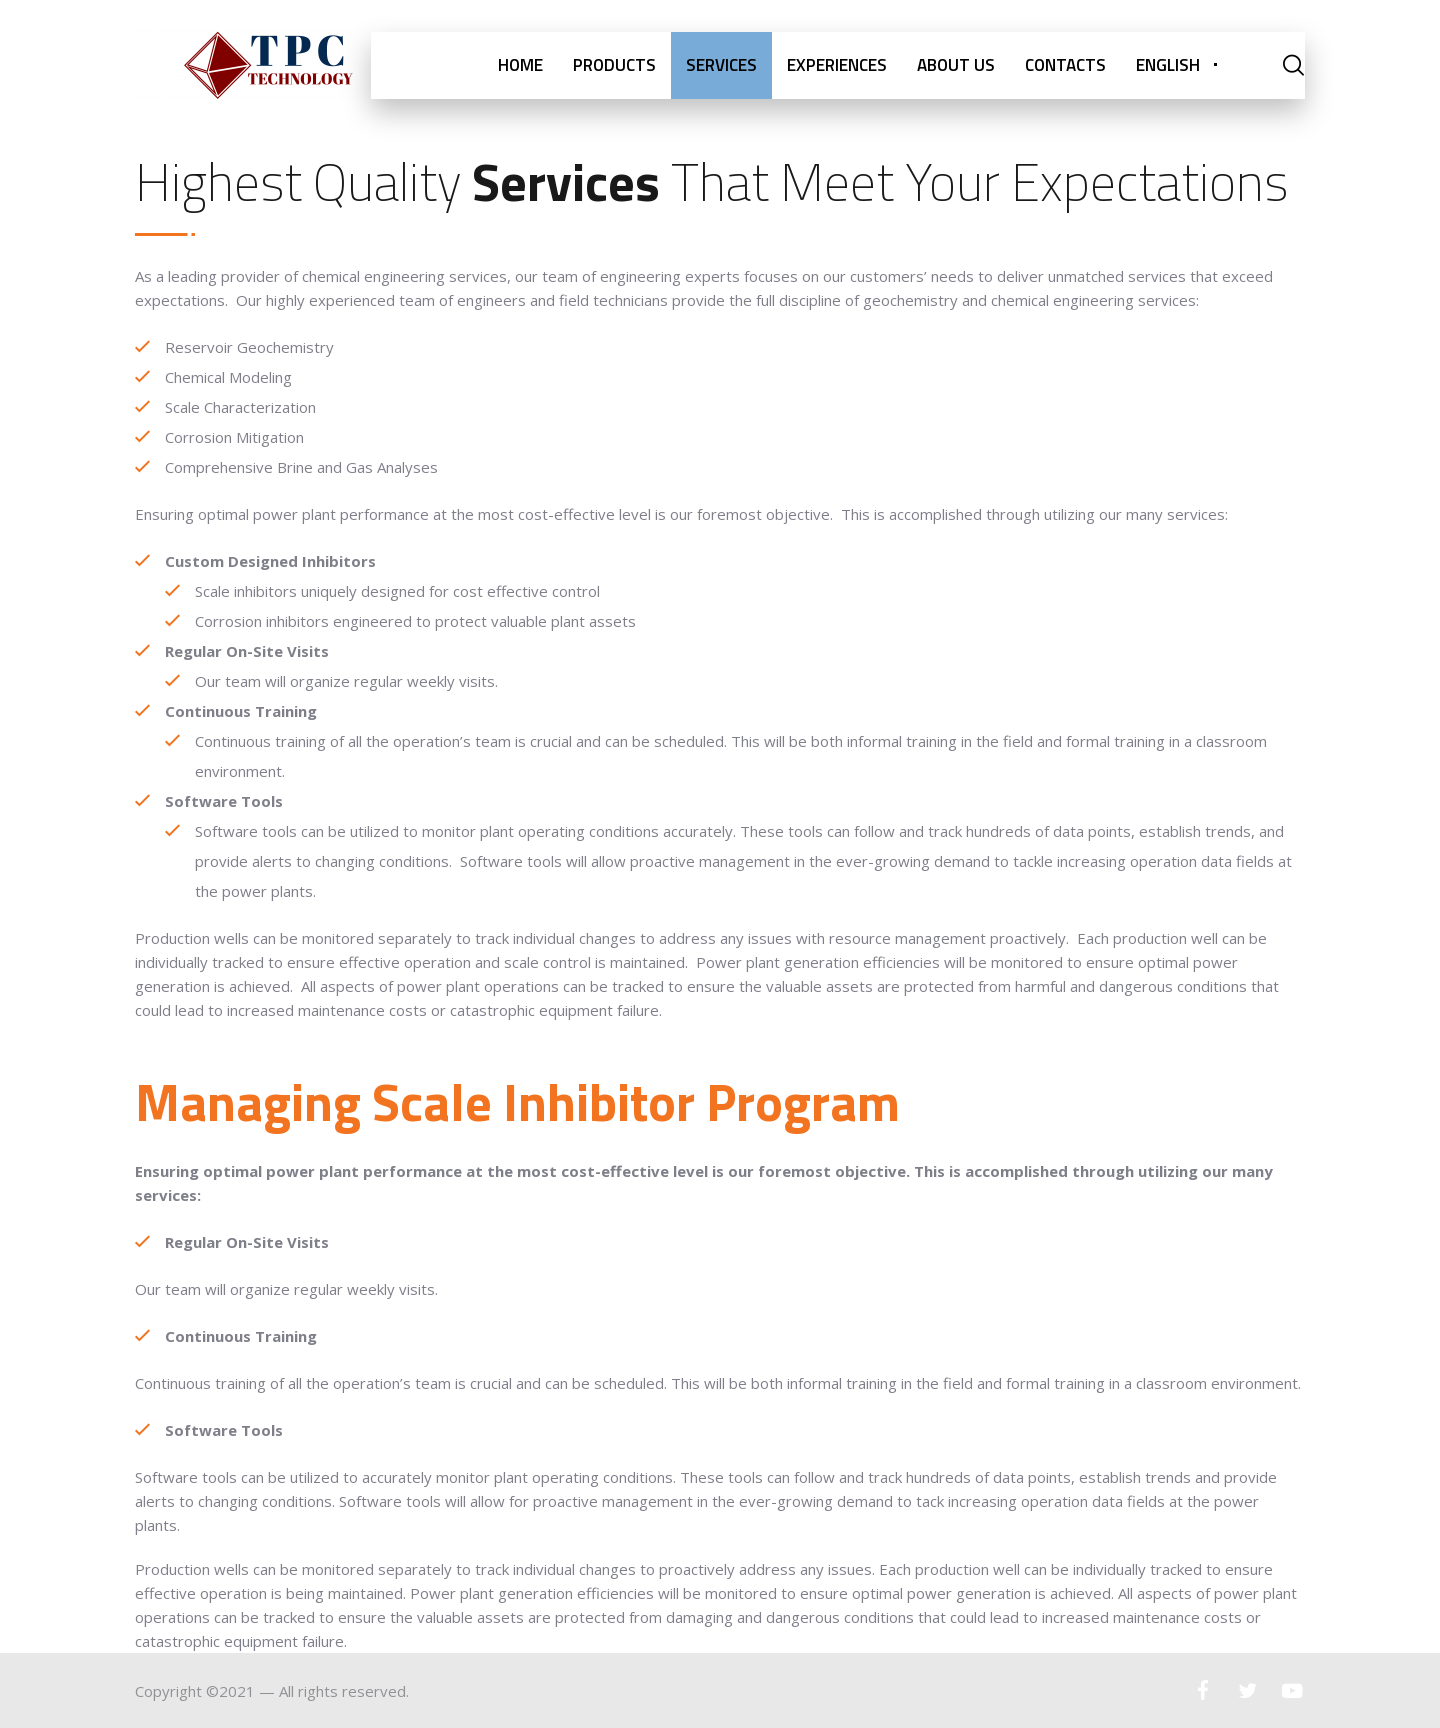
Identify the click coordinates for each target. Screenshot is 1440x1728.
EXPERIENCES (837, 65)
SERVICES (721, 65)
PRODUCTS (614, 65)
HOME (520, 65)
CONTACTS (1065, 65)
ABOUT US (956, 65)
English (1168, 65)
